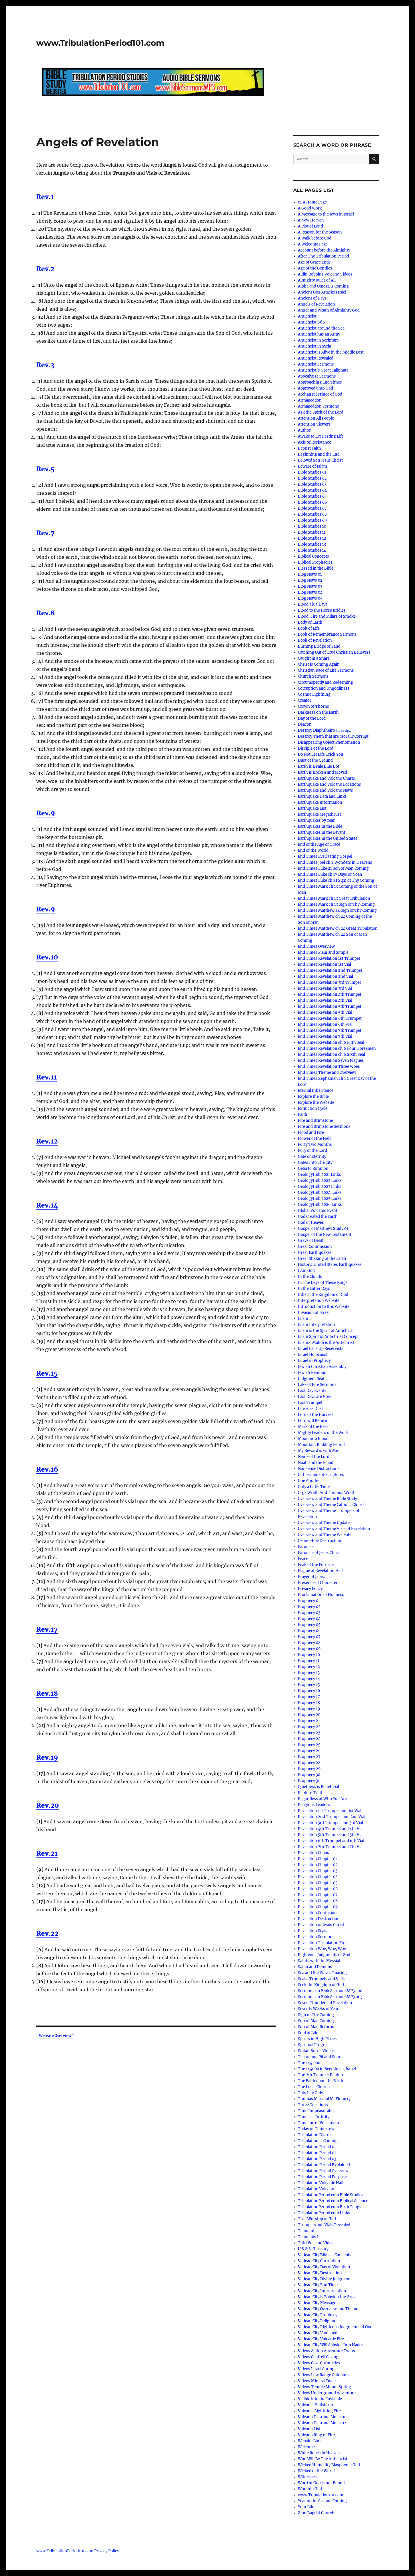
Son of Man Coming (316, 2020)
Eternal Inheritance (315, 1090)
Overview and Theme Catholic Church (332, 1504)
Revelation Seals (312, 1930)
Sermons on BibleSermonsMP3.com (331, 1990)
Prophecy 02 (309, 1606)
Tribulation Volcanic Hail (320, 2182)
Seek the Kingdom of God (321, 1984)
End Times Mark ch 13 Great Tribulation (334, 898)
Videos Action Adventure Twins (326, 2350)
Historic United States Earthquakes (330, 1264)
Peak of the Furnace (316, 1564)
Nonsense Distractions (319, 1468)
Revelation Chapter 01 (317, 1858)
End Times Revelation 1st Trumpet (329, 958)
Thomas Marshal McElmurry (324, 2098)
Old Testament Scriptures (321, 1474)
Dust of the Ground (315, 760)
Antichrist (307, 316)
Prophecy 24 (309, 1738)
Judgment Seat (311, 1378)
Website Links (311, 2441)
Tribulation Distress (316, 2134)
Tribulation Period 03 (317, 2158)
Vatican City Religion (316, 2320)
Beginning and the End (319, 454)
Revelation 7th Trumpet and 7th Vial (331, 1846)
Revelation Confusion (317, 1912)
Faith (302, 1114)
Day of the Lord (312, 718)
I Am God (306, 1270)
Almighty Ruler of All (317, 280)
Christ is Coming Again (319, 664)
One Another (309, 1480)
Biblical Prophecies (315, 562)
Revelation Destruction (319, 1918)
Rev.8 (45, 613)
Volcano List (309, 2429)
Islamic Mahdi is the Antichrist (326, 1342)
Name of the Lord (313, 1456)
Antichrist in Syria (314, 346)
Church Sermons (313, 676)
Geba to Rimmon (313, 1168)
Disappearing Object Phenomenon (329, 742)
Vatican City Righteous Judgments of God (335, 2326)
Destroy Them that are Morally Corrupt (333, 736)
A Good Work (310, 208)
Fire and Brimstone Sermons (324, 1126)
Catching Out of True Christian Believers (334, 652)
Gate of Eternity (312, 1156)
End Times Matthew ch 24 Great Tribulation (338, 928)
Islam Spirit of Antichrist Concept (328, 1336)
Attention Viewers (314, 424)
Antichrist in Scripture (318, 340)
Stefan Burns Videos (316, 2050)
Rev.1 (45, 197)
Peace (303, 1558)
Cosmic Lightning (314, 694)
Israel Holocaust (313, 1354)
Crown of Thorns (313, 706)
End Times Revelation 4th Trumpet (329, 994)
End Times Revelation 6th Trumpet (330, 1018)
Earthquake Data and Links (322, 796)
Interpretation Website (318, 1300)
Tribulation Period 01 (317, 2146)
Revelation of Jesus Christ (321, 1924)
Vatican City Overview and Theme (328, 2308)
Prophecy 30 (309, 1774)
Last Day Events (312, 1390)
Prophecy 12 (309, 1666)
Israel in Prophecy (314, 1360)
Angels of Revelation (316, 304)
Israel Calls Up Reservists (320, 1348)
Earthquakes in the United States (327, 838)
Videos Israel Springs (317, 2369)
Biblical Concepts (313, 556)
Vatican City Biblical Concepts (324, 2254)
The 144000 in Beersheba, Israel (327, 2068)
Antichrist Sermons (316, 364)
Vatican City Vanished (317, 2332)
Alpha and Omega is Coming (323, 286)
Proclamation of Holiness (321, 1594)
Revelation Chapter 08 (318, 1900)
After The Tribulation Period (323, 256)
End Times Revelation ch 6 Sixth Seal (331, 1054)
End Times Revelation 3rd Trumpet (329, 982)
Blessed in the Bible (315, 568)
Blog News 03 (310, 586)
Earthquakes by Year (316, 820)
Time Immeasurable (316, 2110)
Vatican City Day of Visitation (324, 2266)
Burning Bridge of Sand (319, 646)
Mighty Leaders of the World (324, 1432)
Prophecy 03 (309, 1612)
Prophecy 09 (309, 1648)
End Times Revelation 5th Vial (325, 1012)
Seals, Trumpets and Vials (321, 1978)
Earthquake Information (320, 802)
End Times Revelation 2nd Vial (325, 976)
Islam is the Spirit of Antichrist (326, 1330)
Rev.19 (47, 1757)
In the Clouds (310, 1276)
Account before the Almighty (324, 250)
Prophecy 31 (309, 1780)
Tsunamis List (311, 2236)
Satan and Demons (315, 1966)
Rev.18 (47, 1693)
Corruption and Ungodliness (324, 688)
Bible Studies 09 (312, 520)
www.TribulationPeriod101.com (100, 43)
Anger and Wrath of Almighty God (329, 310)
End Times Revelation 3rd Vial (325, 988)
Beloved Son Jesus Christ (320, 460)
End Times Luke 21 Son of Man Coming (333, 868)
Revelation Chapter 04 (318, 1876)
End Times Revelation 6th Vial (325, 1024)
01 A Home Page (312, 202)
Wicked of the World (316, 2471)
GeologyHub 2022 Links (320, 1180)
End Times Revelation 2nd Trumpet (330, 970)
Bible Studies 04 (312, 490)
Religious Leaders (314, 1804)
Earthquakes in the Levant (321, 832)
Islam (303, 1318)
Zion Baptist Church (316, 2513)
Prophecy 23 (309, 1732)
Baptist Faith (309, 448)
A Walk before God (314, 238)
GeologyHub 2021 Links (319, 1174)
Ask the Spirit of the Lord (320, 412)
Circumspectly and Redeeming (325, 682)
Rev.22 (47, 1933)
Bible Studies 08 (312, 514)
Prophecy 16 (309, 1690)
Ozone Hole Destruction (319, 1540)
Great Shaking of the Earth (322, 1258)
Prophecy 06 (309, 1630)
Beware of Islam (312, 466)
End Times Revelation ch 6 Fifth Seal (331, 1042)
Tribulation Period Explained (324, 2164)
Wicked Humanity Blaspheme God (329, 2465)
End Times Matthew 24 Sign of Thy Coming (337, 910)
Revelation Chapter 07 (318, 1894)
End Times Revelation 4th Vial (325, 1000)
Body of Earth (310, 622)
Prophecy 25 (309, 1744)
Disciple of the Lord (315, 748)
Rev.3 (45, 365)
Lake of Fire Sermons (317, 1384)
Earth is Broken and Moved (322, 772)
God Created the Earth (318, 1216)
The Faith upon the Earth (320, 2080)
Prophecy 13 (309, 1672)
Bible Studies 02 (312, 478)
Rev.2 (45, 269)
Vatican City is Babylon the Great (327, 2296)
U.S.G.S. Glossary (313, 2248)
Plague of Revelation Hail (320, 1570)
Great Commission (315, 1246)
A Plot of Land (310, 226)
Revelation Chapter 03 (317, 1870)
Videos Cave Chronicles (319, 2362)
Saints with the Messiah (320, 1960)
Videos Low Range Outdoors (323, 2375)
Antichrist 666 (311, 322)
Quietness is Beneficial (318, 1786)
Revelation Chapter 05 (318, 1882)
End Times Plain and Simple (323, 952)
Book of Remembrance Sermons (327, 634)
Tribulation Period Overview (323, 2170)
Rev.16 (47, 1469)
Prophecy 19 (309, 1708)
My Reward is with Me (318, 1450)
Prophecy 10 (309, 1654)
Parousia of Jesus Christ (319, 1552)
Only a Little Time (314, 1486)
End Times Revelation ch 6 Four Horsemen (337, 1048)
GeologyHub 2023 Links (319, 1186)
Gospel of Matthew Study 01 (323, 1228)
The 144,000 (309, 2062)
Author (304, 430)
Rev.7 (45, 533)
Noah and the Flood (315, 1462)
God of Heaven (311, 1222)
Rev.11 (46, 1077)
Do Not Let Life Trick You (320, 754)
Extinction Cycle (312, 1108)
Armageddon (310, 400)
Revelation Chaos (313, 1852)
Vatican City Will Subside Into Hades (330, 2344)
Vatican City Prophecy (317, 2314)
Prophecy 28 (309, 1762)
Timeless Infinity (313, 2116)
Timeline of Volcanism (318, 2122)
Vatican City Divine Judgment (324, 2278)
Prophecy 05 (309, 1624)
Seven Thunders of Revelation (325, 2002)
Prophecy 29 (309, 1768)
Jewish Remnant (313, 1372)
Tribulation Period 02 (317, 2152)
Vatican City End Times (319, 2284)
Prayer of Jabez (311, 1576)
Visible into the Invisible (320, 2399)
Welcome (306, 2447)
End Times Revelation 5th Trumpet (329, 1006)
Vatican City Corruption (319, 2260)
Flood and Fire (311, 1132)
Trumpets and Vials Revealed (324, 2224)
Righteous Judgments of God (324, 1954)
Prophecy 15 (309, 1684)
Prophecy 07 (309, 1636)
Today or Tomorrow (316, 2128)
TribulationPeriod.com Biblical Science (333, 2200)
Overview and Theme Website (324, 1534)
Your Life (306, 2507)
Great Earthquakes (315, 1252)
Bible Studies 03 (312, 484)
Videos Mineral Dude (317, 2381)
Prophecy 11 (308, 1660)
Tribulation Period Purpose (322, 2176)
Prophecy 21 (309, 1720)
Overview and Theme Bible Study (327, 1498)
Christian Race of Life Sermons (326, 670)
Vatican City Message (317, 2302)
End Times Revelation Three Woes (329, 1066)
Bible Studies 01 (312, 472)
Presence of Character (318, 1582)
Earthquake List (312, 808)
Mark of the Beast (314, 1426)
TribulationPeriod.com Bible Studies (330, 2194)
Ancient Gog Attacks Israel (322, 292)
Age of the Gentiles (315, 268)
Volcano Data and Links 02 (322, 2423)
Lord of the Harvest (315, 1414)
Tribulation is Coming (318, 2140)
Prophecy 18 (309, 1702)
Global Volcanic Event (317, 1210)
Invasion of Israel (314, 1312)
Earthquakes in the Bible (320, 826)
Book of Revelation (315, 640)
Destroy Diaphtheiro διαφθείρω (324, 730)
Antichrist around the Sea (321, 328)
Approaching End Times (320, 382)
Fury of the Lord (312, 1150)
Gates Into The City (315, 1162)
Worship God (310, 2489)
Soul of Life (308, 2032)
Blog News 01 (310, 574)
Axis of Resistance (314, 442)
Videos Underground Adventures (328, 2393)
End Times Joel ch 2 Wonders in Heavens (335, 862)
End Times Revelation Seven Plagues (331, 1060)
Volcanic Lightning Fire (319, 2411)
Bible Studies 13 (312, 544)
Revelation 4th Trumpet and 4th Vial (331, 1828)
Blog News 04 (310, 592)
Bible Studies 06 (312, 502)
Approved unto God (315, 388)
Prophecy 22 (309, 1726)
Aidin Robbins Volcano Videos (325, 274)
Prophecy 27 (309, 1756)
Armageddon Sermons (318, 406)
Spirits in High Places (317, 2038)
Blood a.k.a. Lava (312, 604)
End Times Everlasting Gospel (325, 856)
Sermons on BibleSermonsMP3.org (330, 1996)
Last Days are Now (314, 1396)
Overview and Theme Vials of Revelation (334, 1528)
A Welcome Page (313, 244)
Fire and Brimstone (315, 1120)
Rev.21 (47, 1853)
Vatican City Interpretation (322, 2290)
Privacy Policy (310, 1588)
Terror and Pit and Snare (320, 2056)
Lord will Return (312, 1420)
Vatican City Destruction (320, 2272)
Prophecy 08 (309, 1642)
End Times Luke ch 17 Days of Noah (330, 874)
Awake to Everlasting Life (321, 436)
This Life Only (310, 2092)
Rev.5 (45, 469)
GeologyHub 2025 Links (320, 1198)
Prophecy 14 (309, 1678)
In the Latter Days (314, 1288)
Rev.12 (47, 1141)
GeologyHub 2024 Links (320, 1192)
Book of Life (309, 628)
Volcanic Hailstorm (315, 2405)
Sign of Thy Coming (316, 2014)
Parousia (306, 1546)
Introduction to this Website (323, 1306)
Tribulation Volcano (316, 2188)
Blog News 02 (310, 580)
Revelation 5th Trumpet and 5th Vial (331, 1834)
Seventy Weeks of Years (319, 2008)
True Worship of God (317, 2218)
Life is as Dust (310, 1408)
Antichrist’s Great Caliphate (323, 370)
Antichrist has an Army (319, 334)
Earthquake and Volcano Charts (326, 778)
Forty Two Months (315, 1144)
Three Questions (313, 2104)
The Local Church (314, 2086)
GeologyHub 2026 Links (320, 1204)
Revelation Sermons (316, 1936)
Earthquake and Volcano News (325, 790)
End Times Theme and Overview (327, 1072)
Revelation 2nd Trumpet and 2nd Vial (331, 1816)
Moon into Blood (313, 1438)
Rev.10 (47, 957)
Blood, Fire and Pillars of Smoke (327, 616)
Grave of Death (311, 1240)
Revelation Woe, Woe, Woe (322, 1948)
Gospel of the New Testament (324, 1234)
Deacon (305, 724)
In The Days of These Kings (323, 1282)
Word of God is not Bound (321, 2483)
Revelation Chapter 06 (318, 1888)
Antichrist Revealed (315, 358)
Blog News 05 (310, 598)
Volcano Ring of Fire (316, 2435)
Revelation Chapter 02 (318, 1864)
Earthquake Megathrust (319, 814)
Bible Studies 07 (312, 508)
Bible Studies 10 (312, 526)
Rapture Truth (311, 1792)
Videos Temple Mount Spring (324, 2387)
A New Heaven (311, 220)
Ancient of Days (312, 298)
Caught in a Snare (314, 658)
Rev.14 (47, 1205)
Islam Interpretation (316, 1324)
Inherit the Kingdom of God (323, 1294)
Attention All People (316, 418)
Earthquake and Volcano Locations (329, 784)
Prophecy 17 (309, 1696)
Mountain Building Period (321, 1444)
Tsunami (306, 2230)
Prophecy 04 (309, 1618)
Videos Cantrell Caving (318, 2356)
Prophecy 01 (309, 1600)
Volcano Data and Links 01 (322, 2417)
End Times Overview (316, 946)
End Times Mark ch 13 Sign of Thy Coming (336, 904)
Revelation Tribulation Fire (322, 1942)
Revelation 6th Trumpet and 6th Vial (331, 1840)
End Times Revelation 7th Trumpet (329, 1030)
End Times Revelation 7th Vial (325, 1036)
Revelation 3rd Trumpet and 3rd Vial (330, 1822)
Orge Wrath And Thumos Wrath (327, 1492)
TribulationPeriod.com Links (324, 2212)
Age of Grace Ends (314, 262)
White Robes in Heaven (319, 2453)
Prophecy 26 (309, 1750)
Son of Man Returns (316, 2026)
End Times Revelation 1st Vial (324, 964)
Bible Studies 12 (312, 538)
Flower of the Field (315, 1138)
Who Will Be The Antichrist (322, 2459)
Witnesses (307, 2477)
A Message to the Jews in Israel (326, 214)
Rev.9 (45, 813)
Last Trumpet (310, 1402)
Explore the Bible (313, 1096)
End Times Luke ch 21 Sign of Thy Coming (336, 880)
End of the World (313, 850)
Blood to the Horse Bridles (322, 610)
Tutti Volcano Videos (317, 2242)
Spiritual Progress (314, 2044)
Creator (304, 700)
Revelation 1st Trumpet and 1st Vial (329, 1810)
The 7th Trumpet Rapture (321, 2074)
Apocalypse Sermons (317, 376)
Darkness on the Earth (318, 712)
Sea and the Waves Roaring (322, 1972)
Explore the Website (316, 1102)
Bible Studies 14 (312, 550)
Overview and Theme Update (324, 1522)
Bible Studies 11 (312, 532)
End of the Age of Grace (319, 844)
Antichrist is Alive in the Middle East (331, 352)
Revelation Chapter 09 (318, 1906)
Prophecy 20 (309, 1714)
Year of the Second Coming (322, 2501)
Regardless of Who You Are (322, 1798)
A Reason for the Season (320, 232)
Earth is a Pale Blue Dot (318, 766)
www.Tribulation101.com (320, 2495)
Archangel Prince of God (320, 394)
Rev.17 (47, 1629)
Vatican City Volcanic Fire (321, 2338)
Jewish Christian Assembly (322, 1366)
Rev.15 (47, 1373)
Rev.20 (47, 1805)
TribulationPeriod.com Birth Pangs (329, 2206)
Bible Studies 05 (312, 496)
